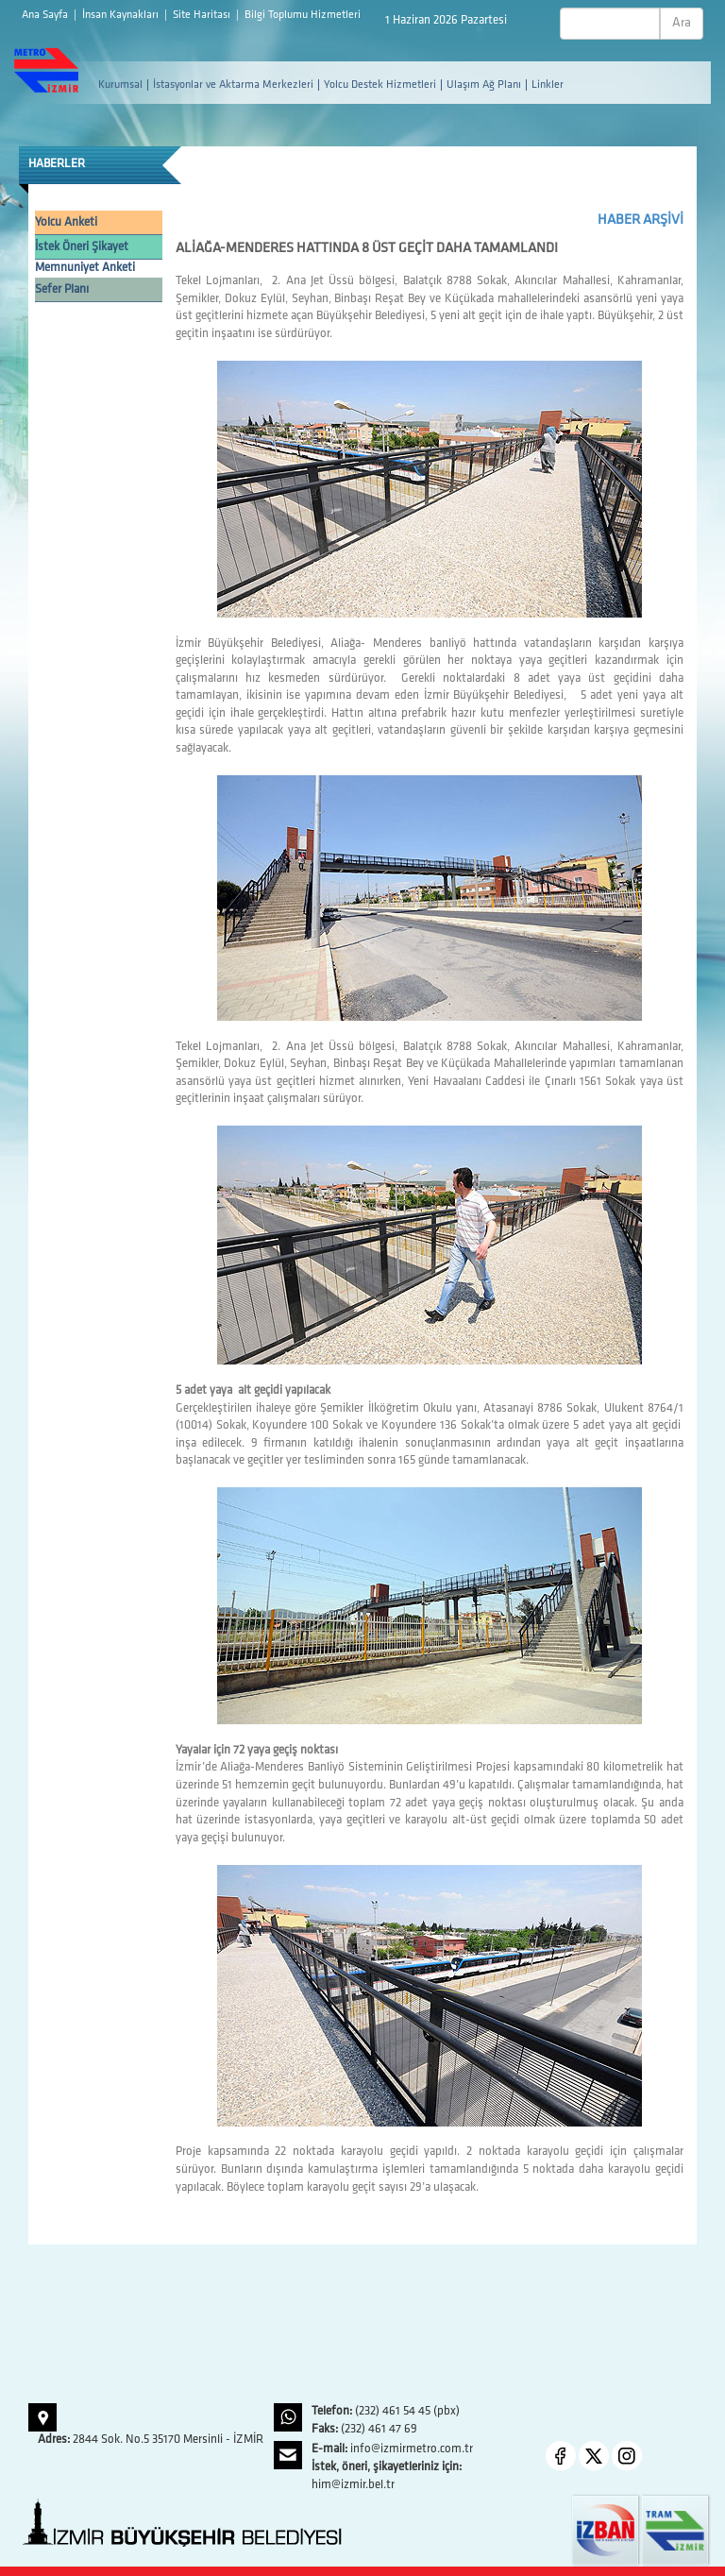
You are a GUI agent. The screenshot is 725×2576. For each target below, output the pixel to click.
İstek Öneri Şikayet (81, 247)
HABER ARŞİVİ (640, 220)
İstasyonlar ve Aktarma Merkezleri (233, 85)
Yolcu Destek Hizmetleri (380, 85)
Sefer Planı (62, 289)
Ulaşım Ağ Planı (484, 85)
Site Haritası (203, 15)
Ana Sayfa (46, 15)
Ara (681, 23)
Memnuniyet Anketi (85, 268)
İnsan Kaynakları (121, 15)
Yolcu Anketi (66, 222)
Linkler (547, 85)
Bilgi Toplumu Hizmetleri (302, 15)
